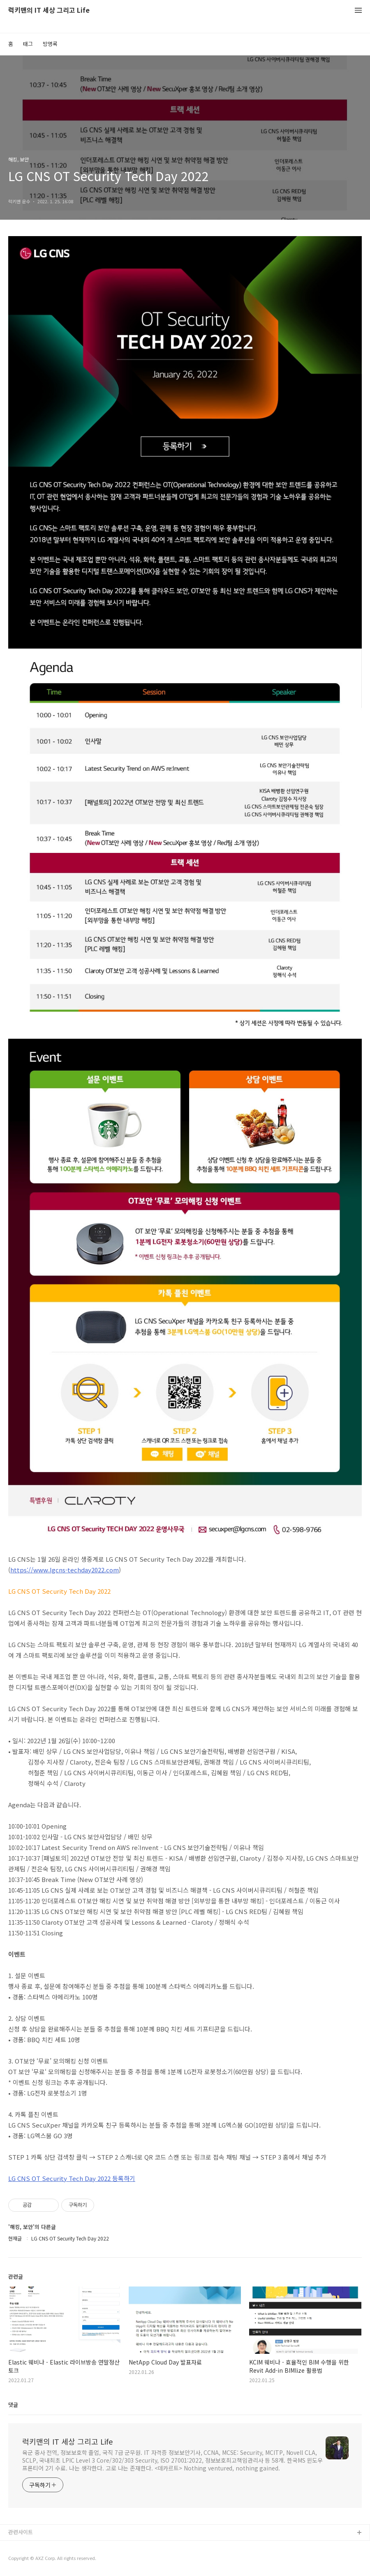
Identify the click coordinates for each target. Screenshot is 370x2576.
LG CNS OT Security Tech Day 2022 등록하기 (71, 2178)
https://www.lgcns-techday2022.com (64, 1569)
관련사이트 (20, 2532)
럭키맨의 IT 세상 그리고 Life (49, 10)
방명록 (50, 44)
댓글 (13, 2404)
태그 (28, 44)
